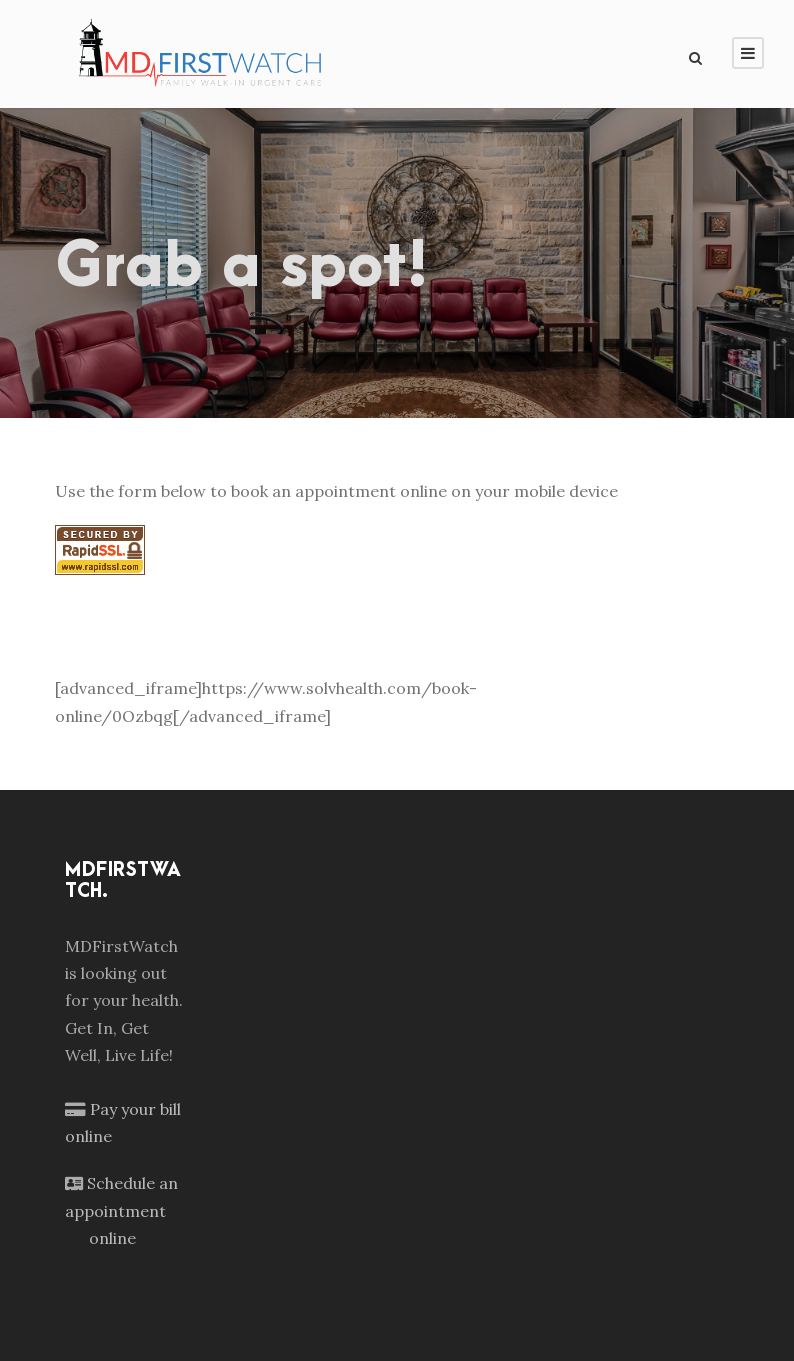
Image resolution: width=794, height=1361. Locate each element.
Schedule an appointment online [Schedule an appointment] (121, 1210)
